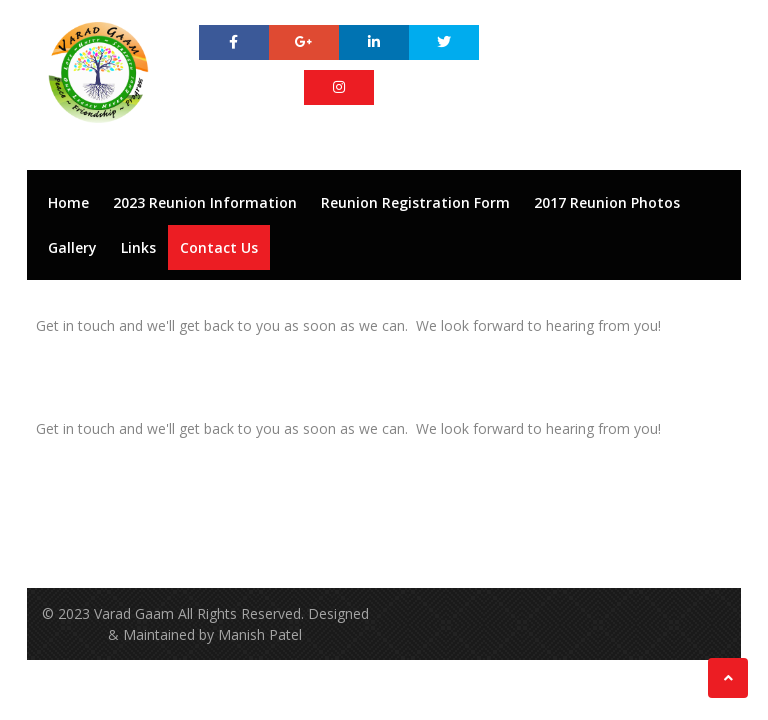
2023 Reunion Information (205, 202)
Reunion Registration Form (415, 202)
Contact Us (219, 247)
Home (68, 202)
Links (138, 247)
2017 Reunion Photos (607, 202)
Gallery (72, 247)
